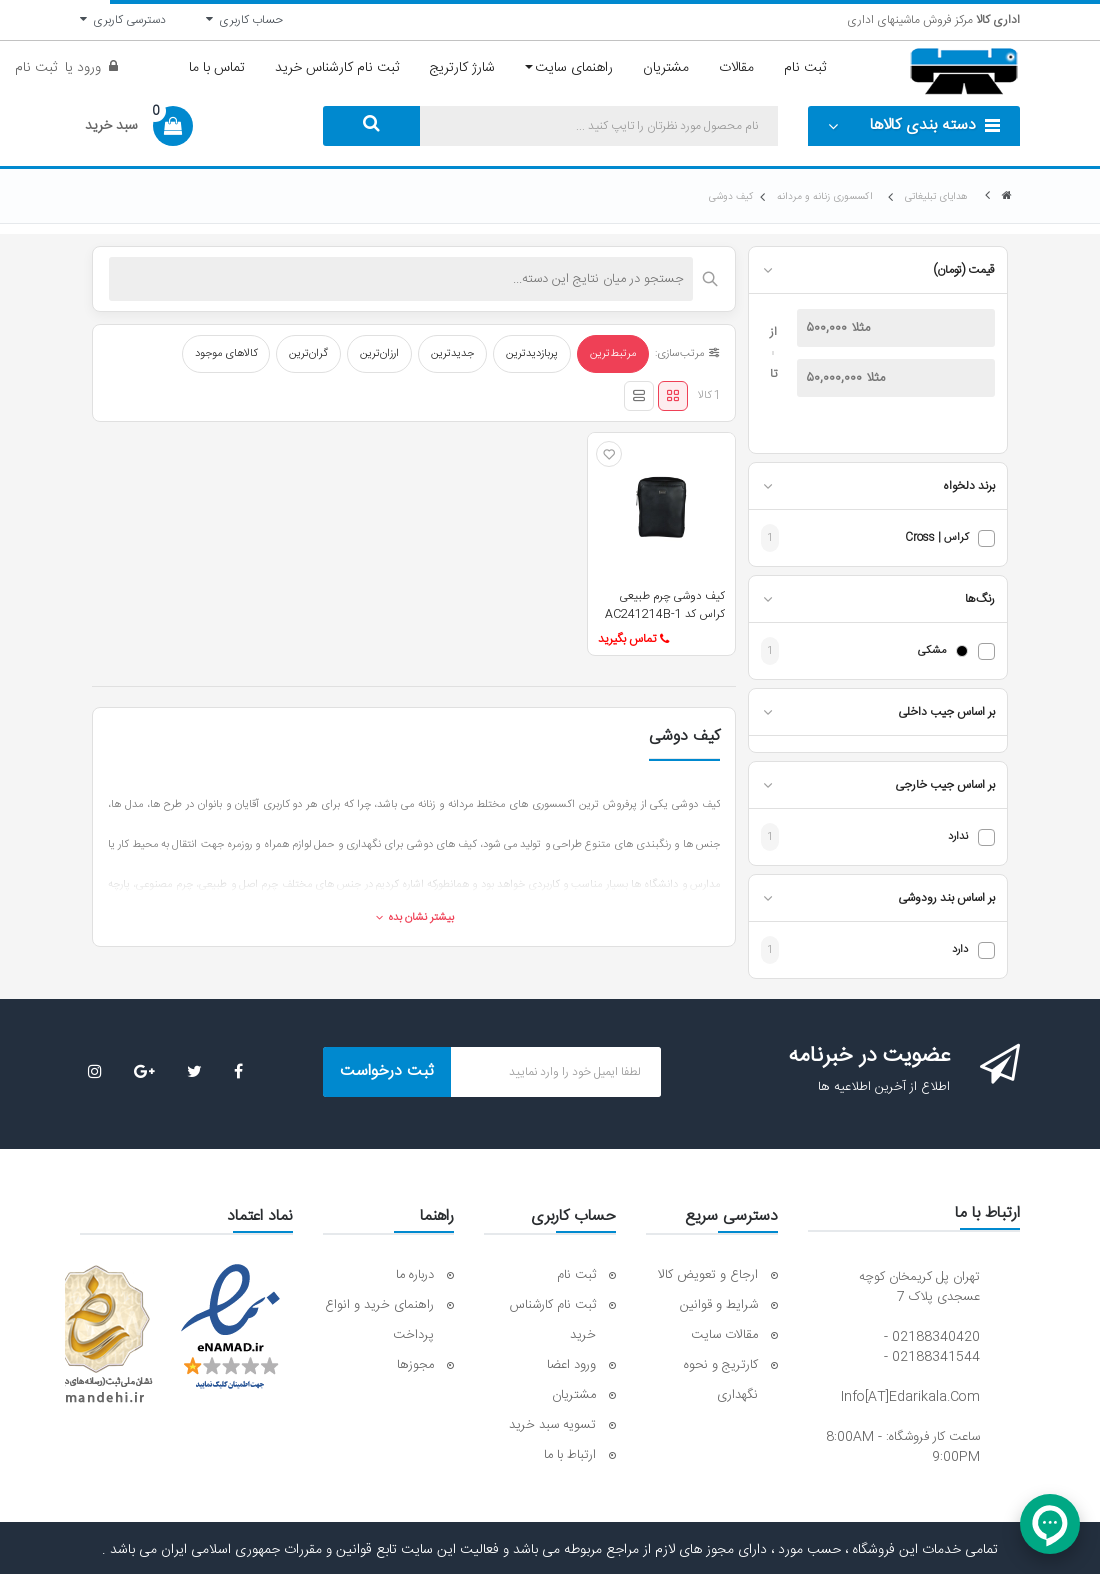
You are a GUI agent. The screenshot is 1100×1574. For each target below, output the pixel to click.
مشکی (932, 651)
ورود (87, 68)
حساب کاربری (244, 20)
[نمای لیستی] (639, 396)
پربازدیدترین (532, 354)
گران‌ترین (308, 354)
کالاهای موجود (226, 354)
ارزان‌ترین (379, 354)
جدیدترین (452, 354)
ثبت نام (36, 68)
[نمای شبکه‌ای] (673, 396)
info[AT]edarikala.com (910, 1397)
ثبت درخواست (387, 1071)
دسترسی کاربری (123, 20)
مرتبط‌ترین (613, 354)
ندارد (958, 837)
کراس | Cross (936, 538)
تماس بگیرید (633, 639)
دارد (960, 950)
